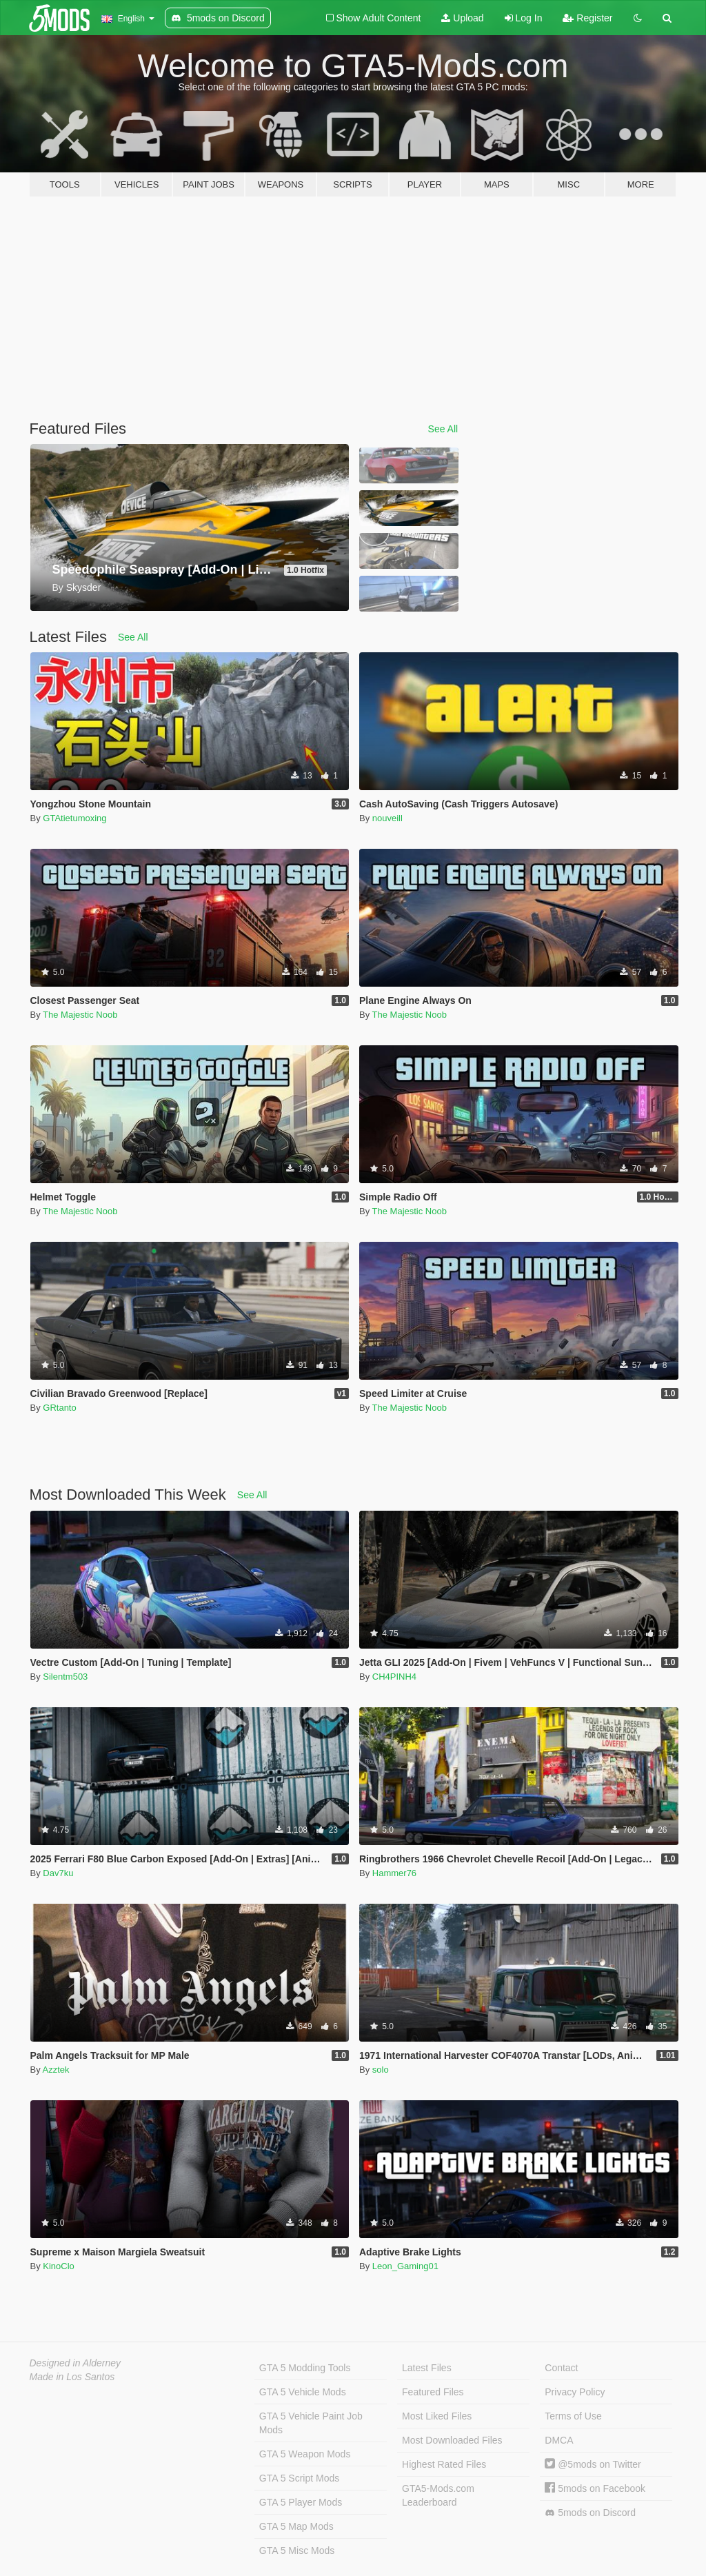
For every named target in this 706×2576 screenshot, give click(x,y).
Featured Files (432, 2391)
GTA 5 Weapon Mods (305, 2453)
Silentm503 (65, 1676)
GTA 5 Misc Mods (296, 2550)
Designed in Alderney (75, 2362)
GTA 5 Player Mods (300, 2502)
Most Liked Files (437, 2416)
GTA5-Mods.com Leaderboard (438, 2495)
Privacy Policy (575, 2391)
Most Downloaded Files (452, 2440)
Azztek (56, 2069)
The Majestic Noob (80, 1014)
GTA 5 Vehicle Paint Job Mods (311, 2423)
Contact (561, 2367)
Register (587, 17)
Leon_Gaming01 (405, 2266)
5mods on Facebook (595, 2488)
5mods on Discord (590, 2513)
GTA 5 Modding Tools (305, 2367)
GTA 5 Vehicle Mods (302, 2391)
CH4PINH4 (394, 1676)
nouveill (387, 818)
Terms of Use (573, 2416)
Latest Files (427, 2367)
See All (443, 428)
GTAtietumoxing (74, 818)
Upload (462, 17)
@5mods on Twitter (593, 2464)
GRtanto (59, 1407)
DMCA (559, 2440)
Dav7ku (58, 1873)
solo (380, 2069)
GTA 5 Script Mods (299, 2478)
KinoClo (58, 2266)
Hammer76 (394, 1873)
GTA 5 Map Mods (296, 2526)
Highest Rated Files (444, 2464)
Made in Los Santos (72, 2376)
